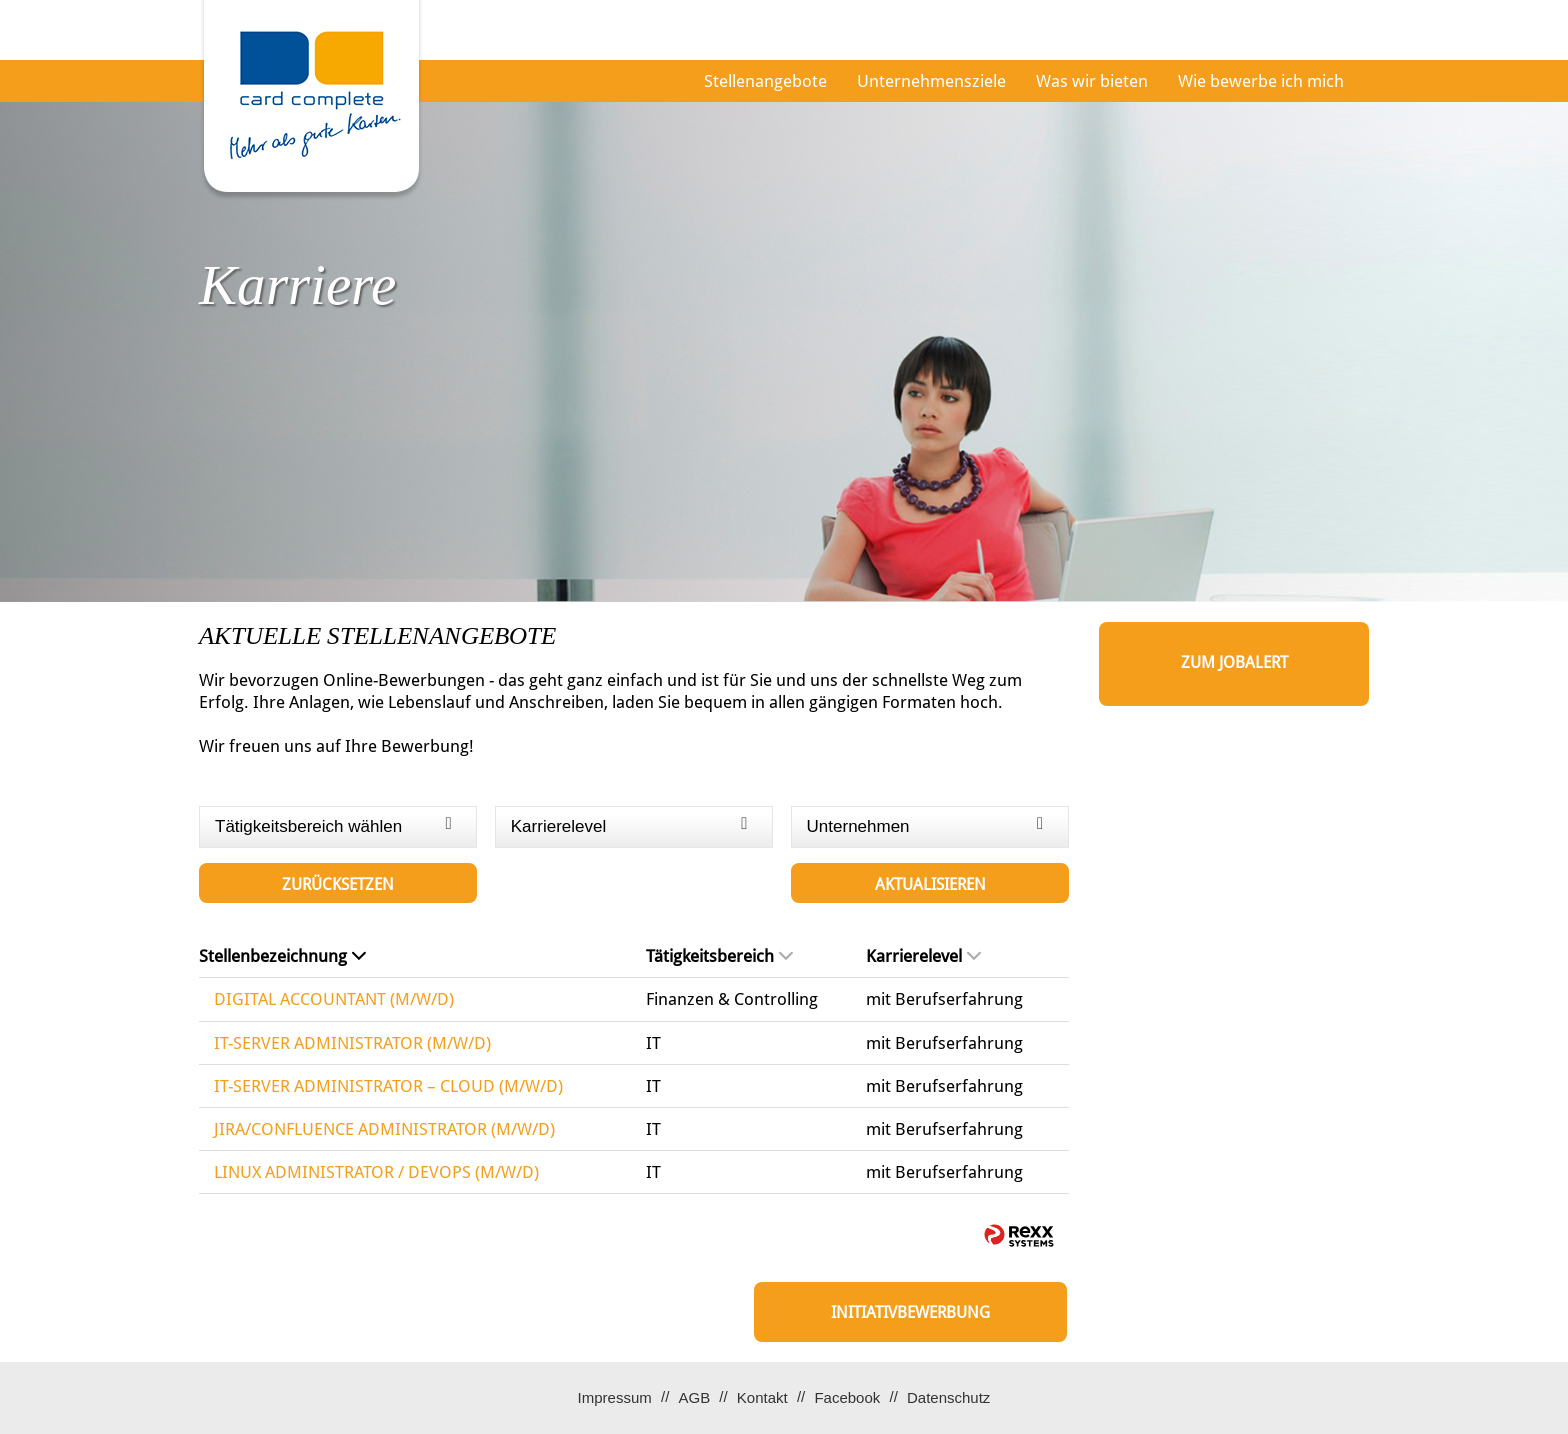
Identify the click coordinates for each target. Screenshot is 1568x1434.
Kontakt (762, 1397)
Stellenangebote (765, 81)
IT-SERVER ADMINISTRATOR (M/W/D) (352, 1043)
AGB (694, 1397)
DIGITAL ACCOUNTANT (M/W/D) (334, 999)
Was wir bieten (1092, 81)
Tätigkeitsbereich (719, 956)
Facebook (847, 1397)
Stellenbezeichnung (282, 956)
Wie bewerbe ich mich (1261, 81)
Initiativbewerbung (910, 1312)
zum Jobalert (1234, 662)
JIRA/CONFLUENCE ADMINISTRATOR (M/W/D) (384, 1129)
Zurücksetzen (338, 884)
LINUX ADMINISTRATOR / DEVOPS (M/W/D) (376, 1172)
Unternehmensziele (931, 81)
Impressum (615, 1397)
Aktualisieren (930, 884)
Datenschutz (948, 1397)
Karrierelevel (923, 956)
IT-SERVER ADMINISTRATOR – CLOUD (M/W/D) (388, 1086)
